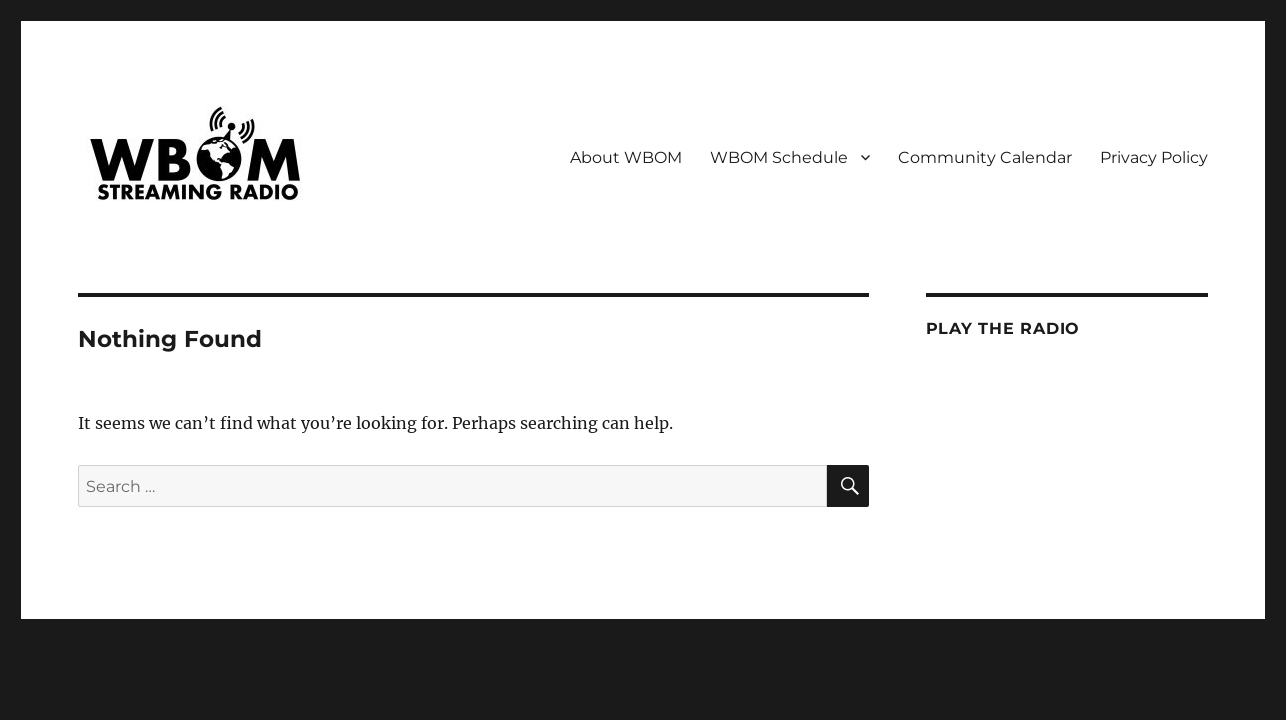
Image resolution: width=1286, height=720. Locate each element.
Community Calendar (985, 157)
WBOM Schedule (779, 157)
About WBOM (626, 157)
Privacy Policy (1154, 157)
